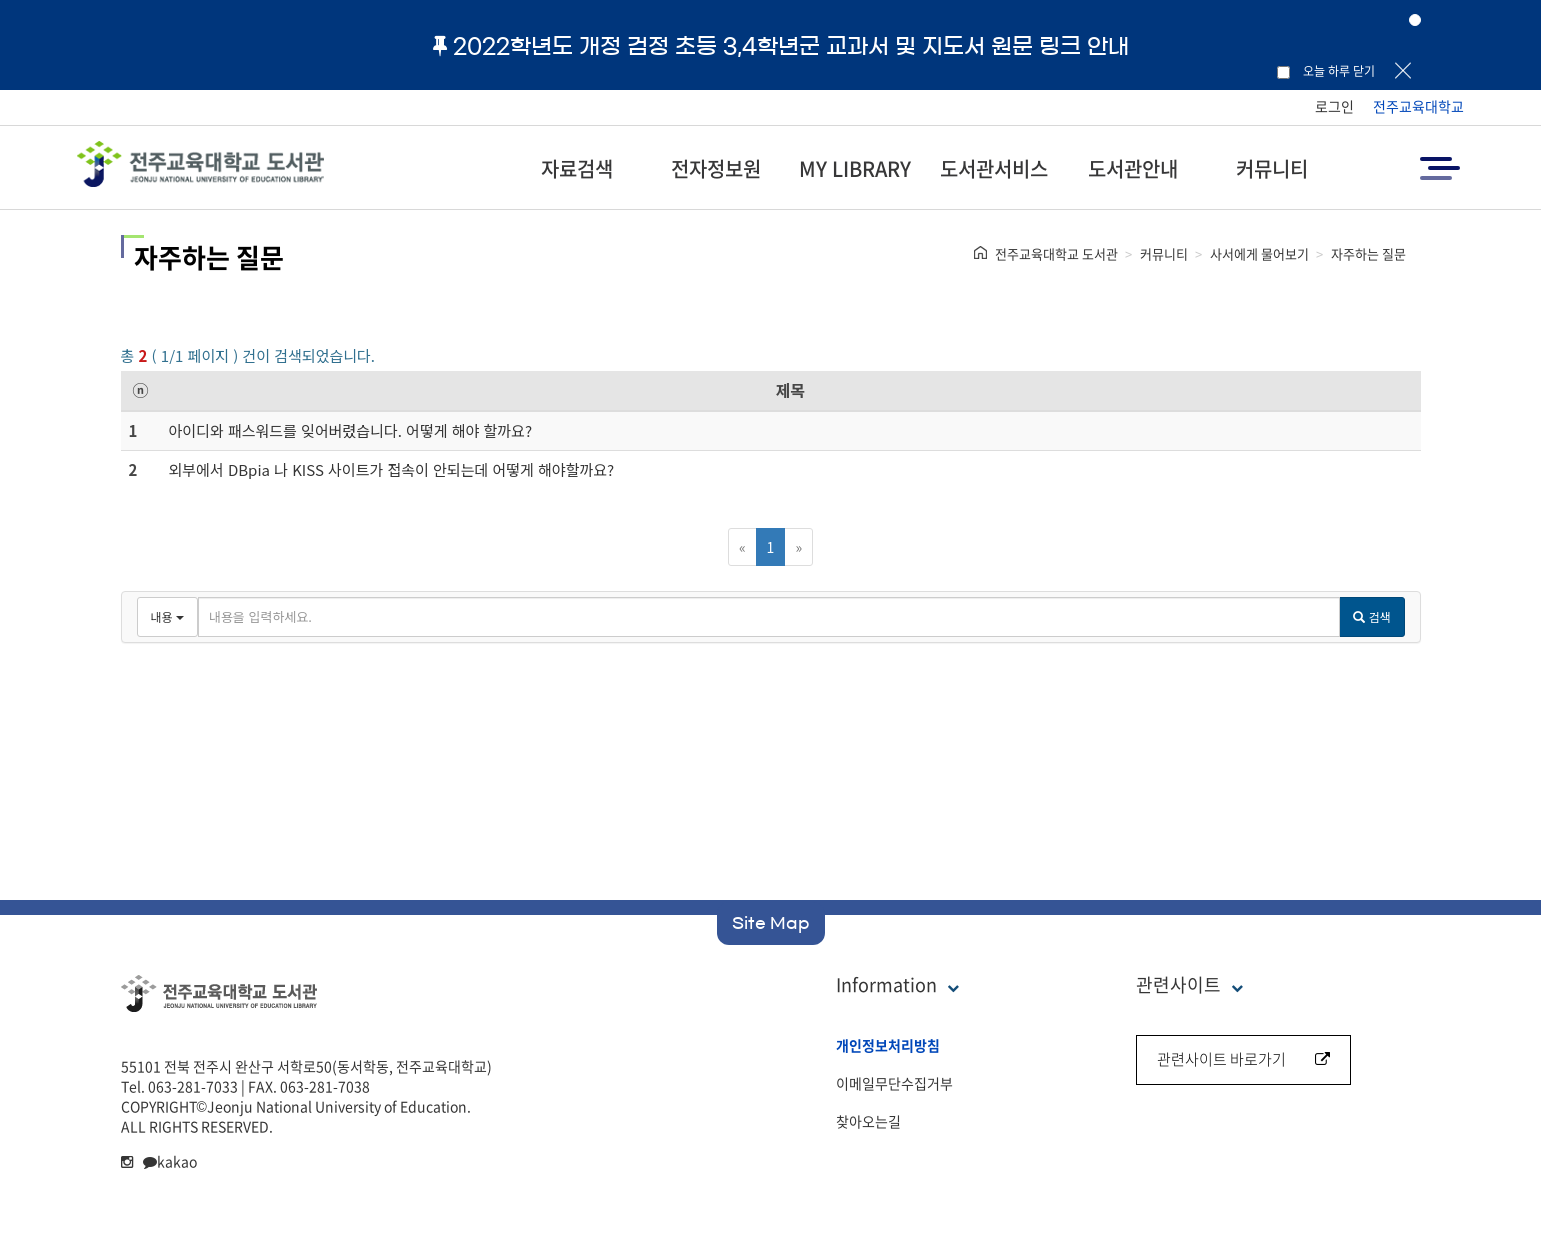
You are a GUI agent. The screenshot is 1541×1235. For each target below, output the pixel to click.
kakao (170, 1161)
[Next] (798, 547)
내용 (167, 616)
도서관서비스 (994, 168)
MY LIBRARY (855, 168)
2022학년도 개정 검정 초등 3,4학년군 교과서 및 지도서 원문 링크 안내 (781, 46)
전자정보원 (716, 168)
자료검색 (577, 168)
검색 (1371, 616)
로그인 (1334, 106)
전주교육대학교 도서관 (1056, 253)
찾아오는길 (868, 1121)
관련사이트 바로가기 (1243, 1059)
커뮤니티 (1272, 168)
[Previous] (742, 547)
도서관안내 (1133, 168)
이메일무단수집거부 (894, 1083)
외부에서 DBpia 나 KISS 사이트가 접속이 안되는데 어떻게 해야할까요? (392, 469)
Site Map (771, 923)
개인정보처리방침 (888, 1045)
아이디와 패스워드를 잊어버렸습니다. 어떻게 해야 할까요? (351, 430)
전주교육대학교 (1418, 106)
